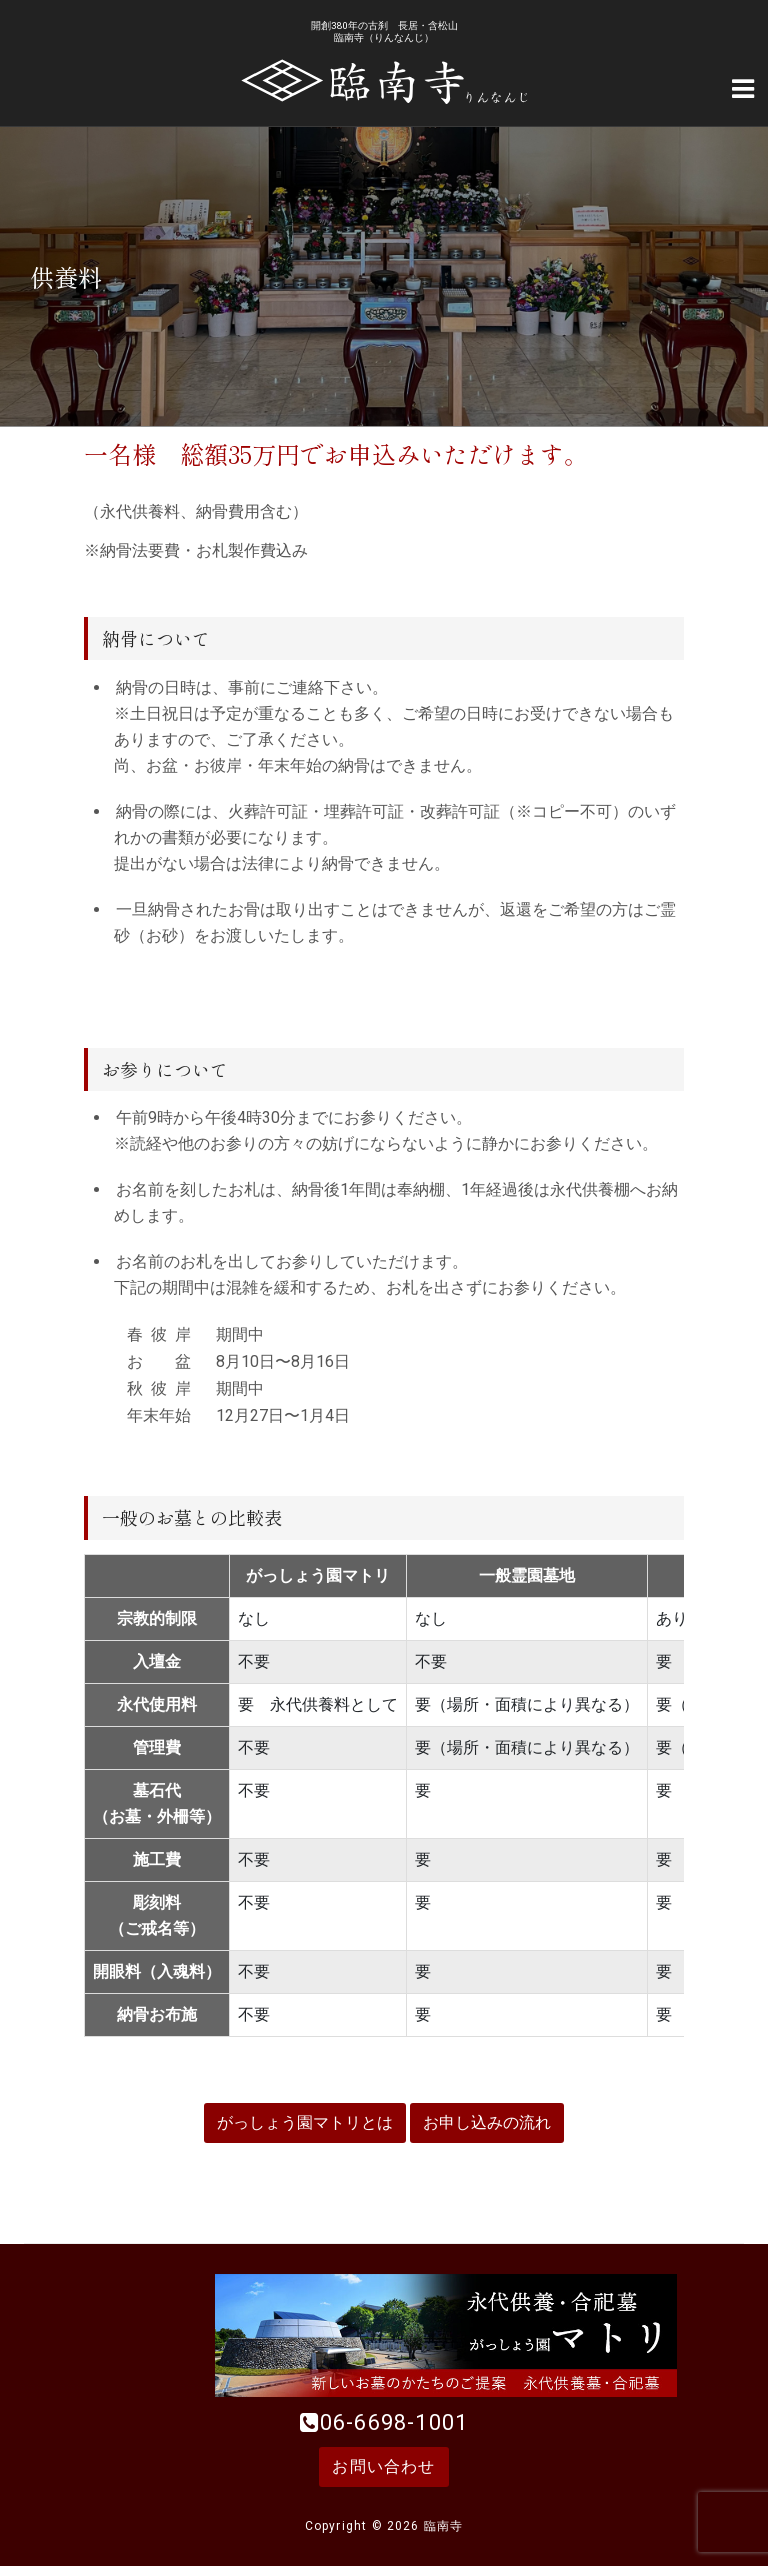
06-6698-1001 (394, 2422)
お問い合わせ (383, 2466)
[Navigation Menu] (743, 87)
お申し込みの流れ (487, 2122)
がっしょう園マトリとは (305, 2122)
